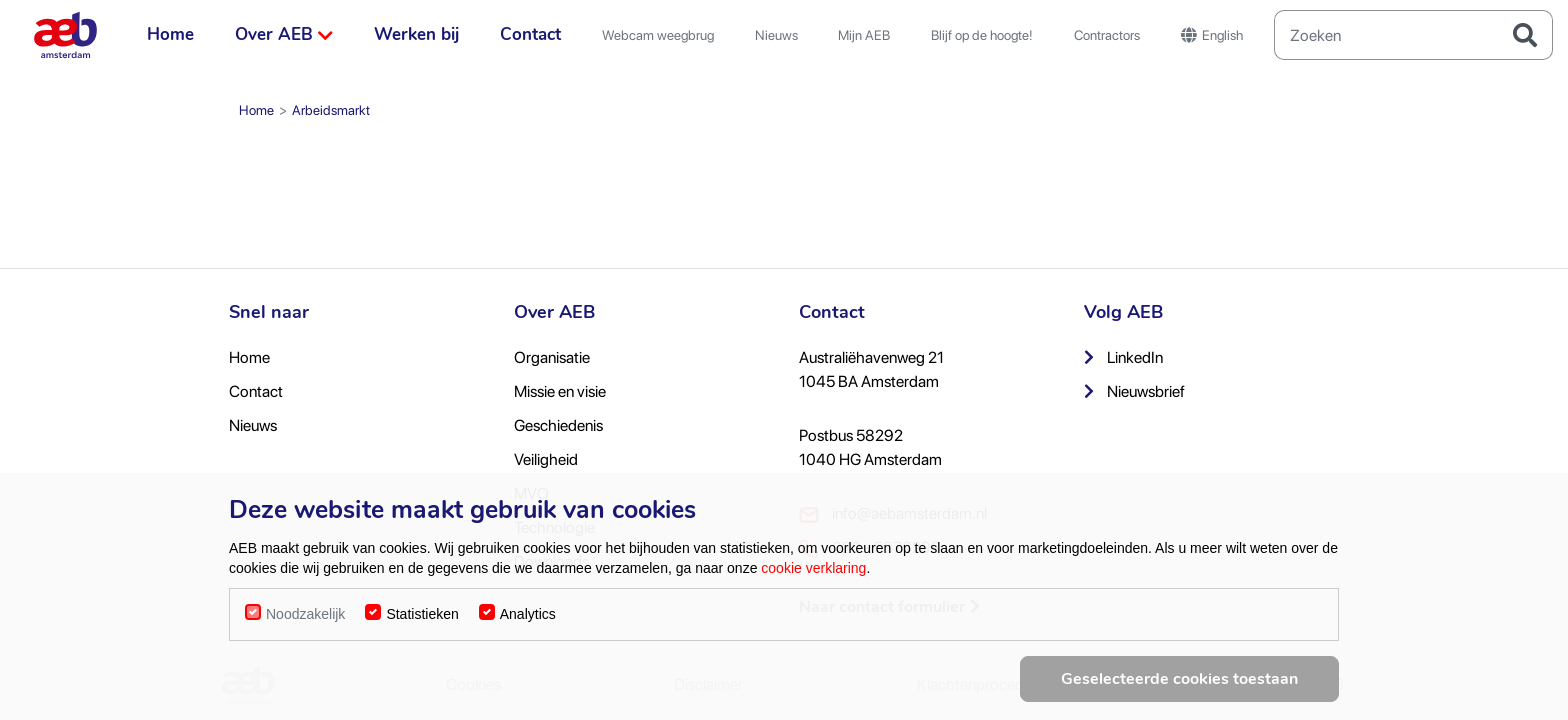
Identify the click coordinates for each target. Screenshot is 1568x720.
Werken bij (416, 34)
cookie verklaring (813, 576)
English (1212, 35)
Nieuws (776, 35)
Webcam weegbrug (658, 35)
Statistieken (422, 622)
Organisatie (552, 357)
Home (170, 34)
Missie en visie (560, 391)
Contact (530, 34)
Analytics (528, 622)
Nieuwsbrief (1134, 391)
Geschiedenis (558, 425)
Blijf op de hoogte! (982, 35)
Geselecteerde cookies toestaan (1179, 687)
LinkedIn (1123, 357)
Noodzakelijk (305, 622)
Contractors (1107, 35)
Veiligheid (546, 459)
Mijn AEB (864, 35)
